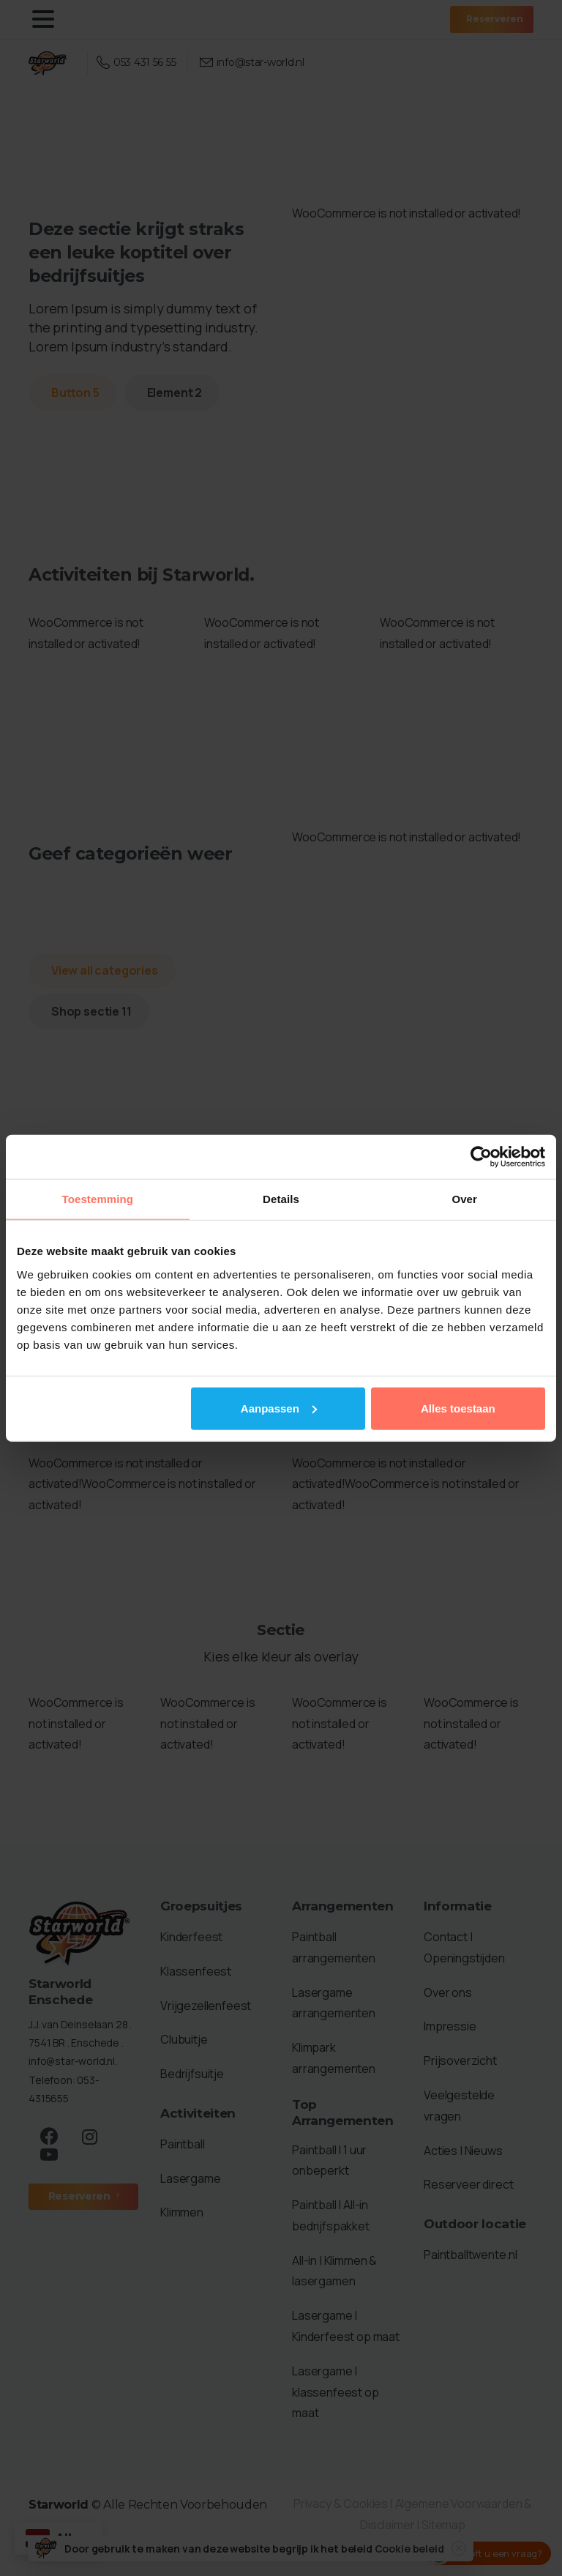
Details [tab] (281, 1199)
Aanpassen (279, 1407)
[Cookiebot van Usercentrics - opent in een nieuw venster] (481, 1157)
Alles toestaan (458, 1407)
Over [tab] (464, 1199)
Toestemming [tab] (98, 1199)
